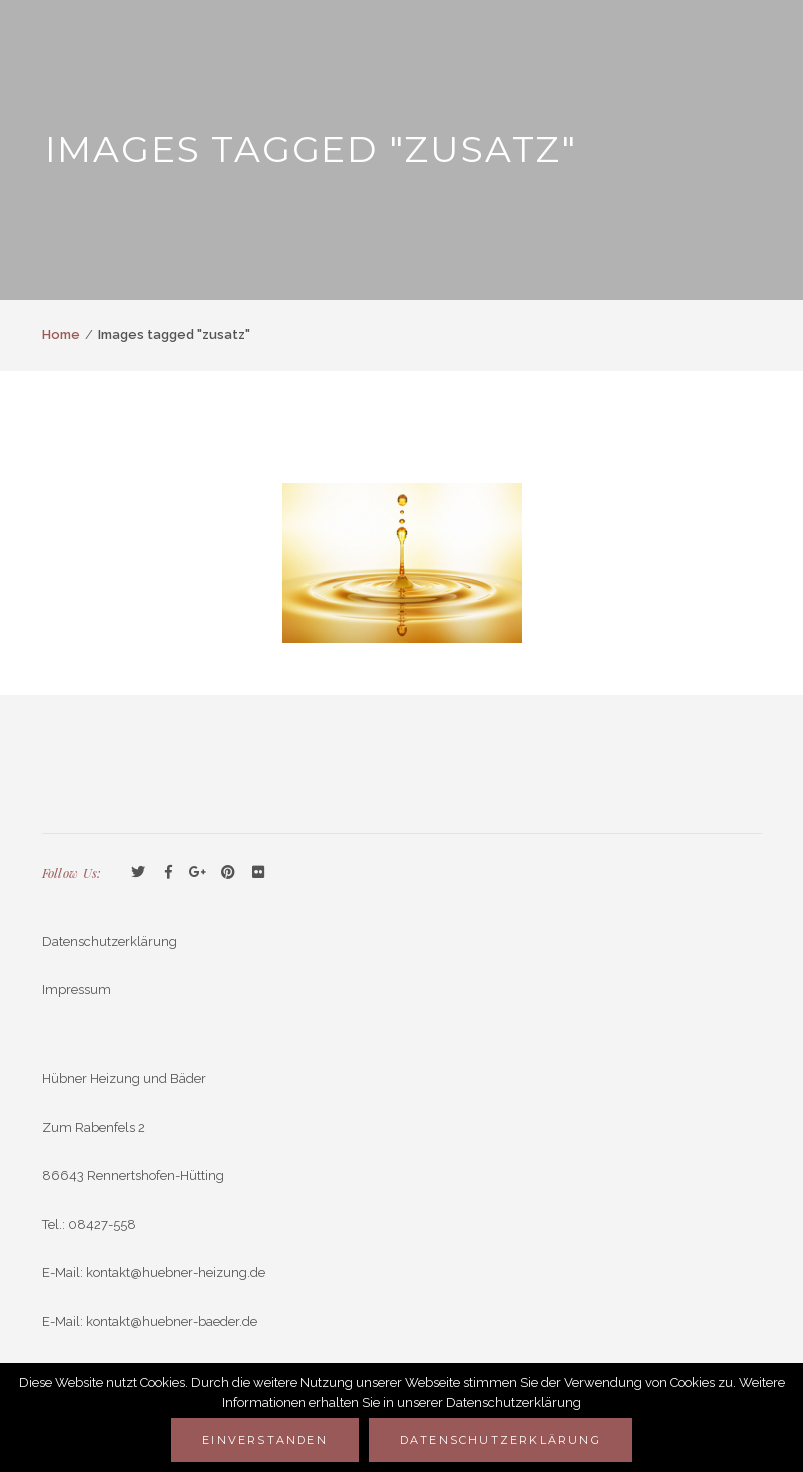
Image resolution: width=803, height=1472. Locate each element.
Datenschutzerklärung (109, 941)
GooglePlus (198, 873)
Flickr (258, 873)
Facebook (168, 873)
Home (61, 334)
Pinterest (228, 873)
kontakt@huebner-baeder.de (171, 1321)
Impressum (76, 989)
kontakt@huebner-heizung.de (175, 1272)
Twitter (138, 873)
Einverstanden (265, 1440)
